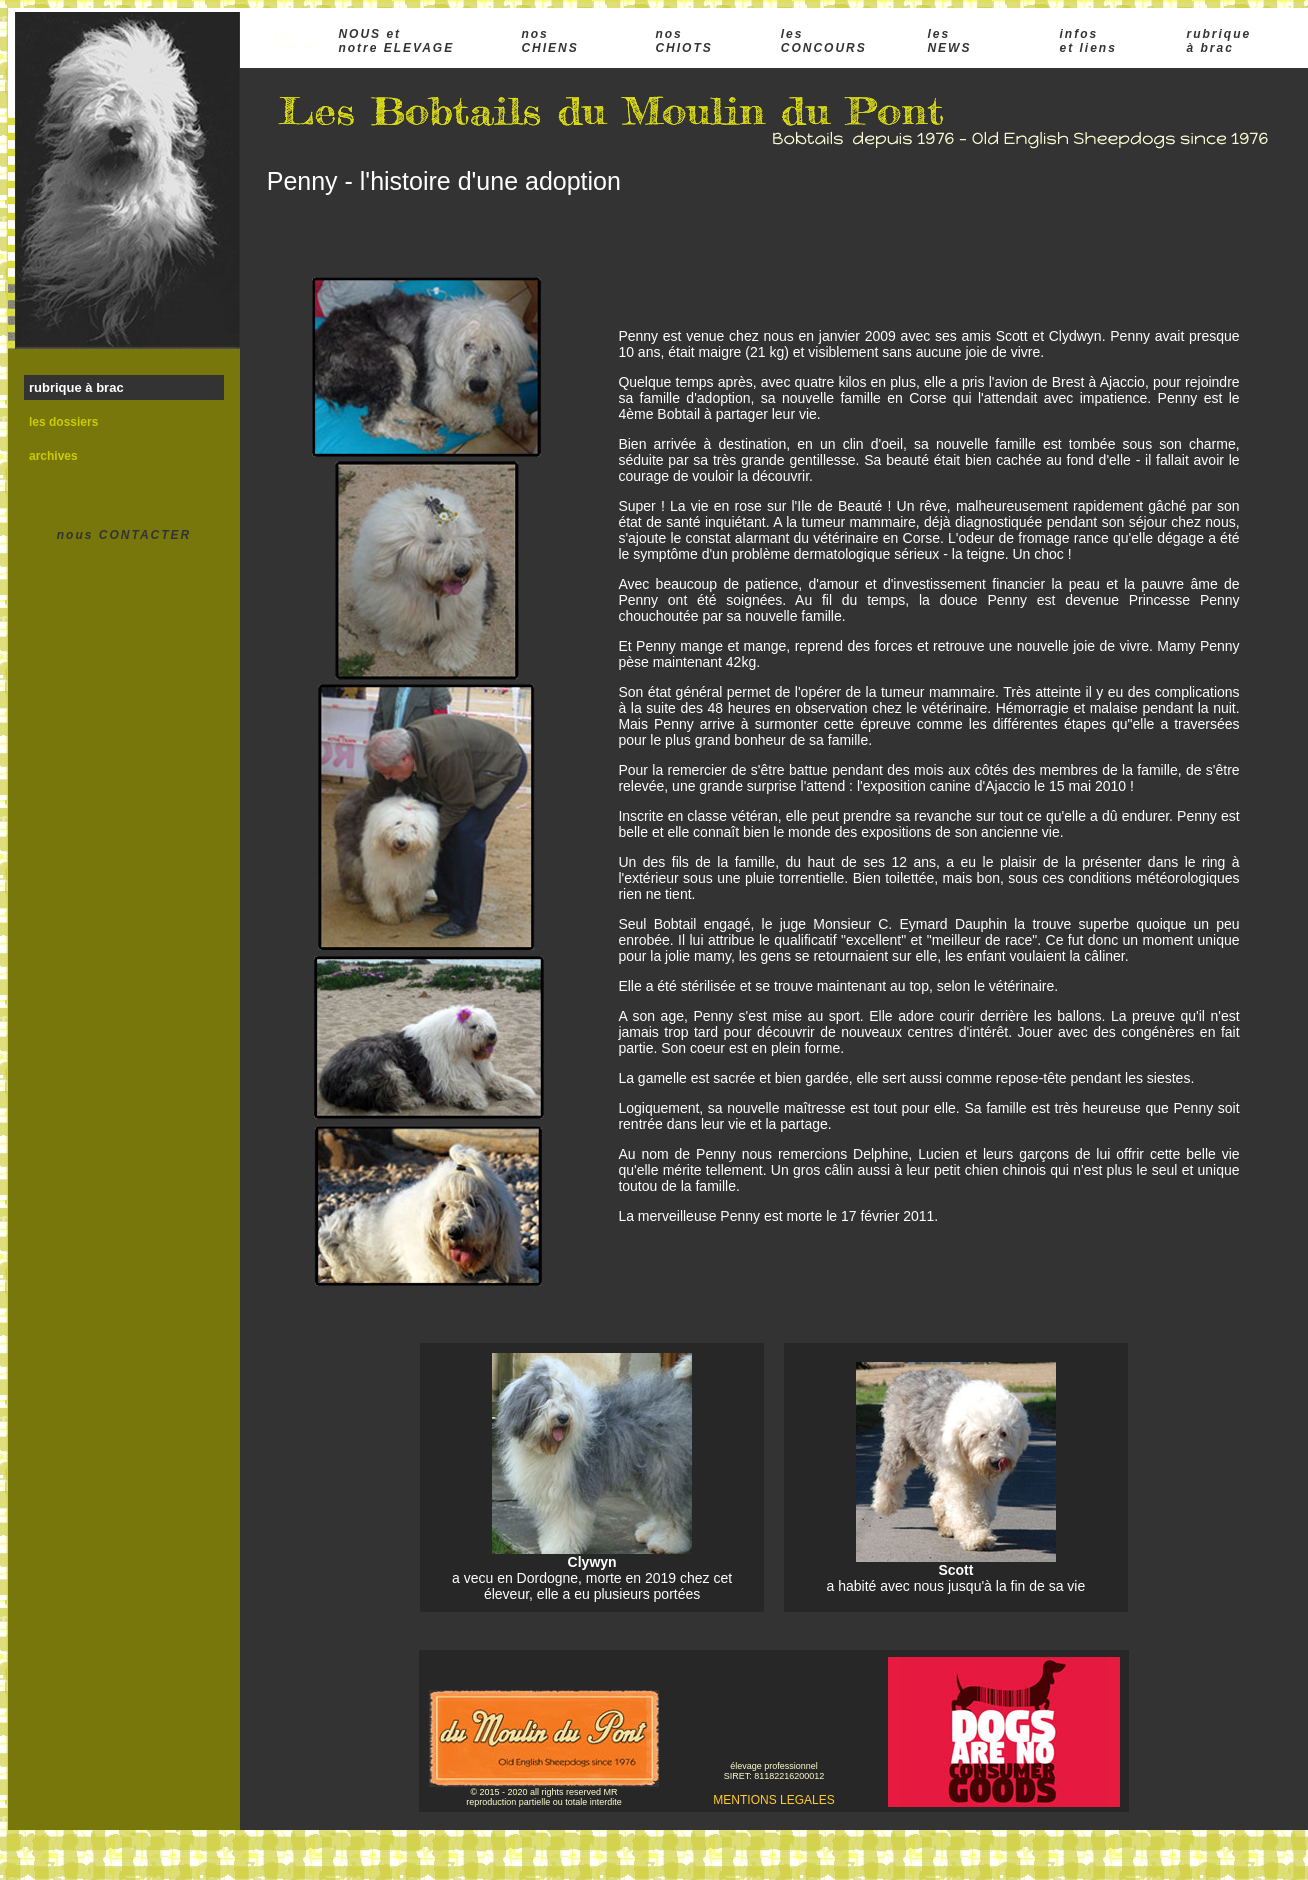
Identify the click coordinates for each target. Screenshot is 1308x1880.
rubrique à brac (1219, 41)
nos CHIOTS (683, 41)
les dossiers (63, 422)
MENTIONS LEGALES (773, 1800)
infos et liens (1087, 41)
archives (53, 456)
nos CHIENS (549, 41)
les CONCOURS (824, 41)
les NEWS (949, 41)
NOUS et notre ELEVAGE (396, 41)
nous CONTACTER (124, 535)
